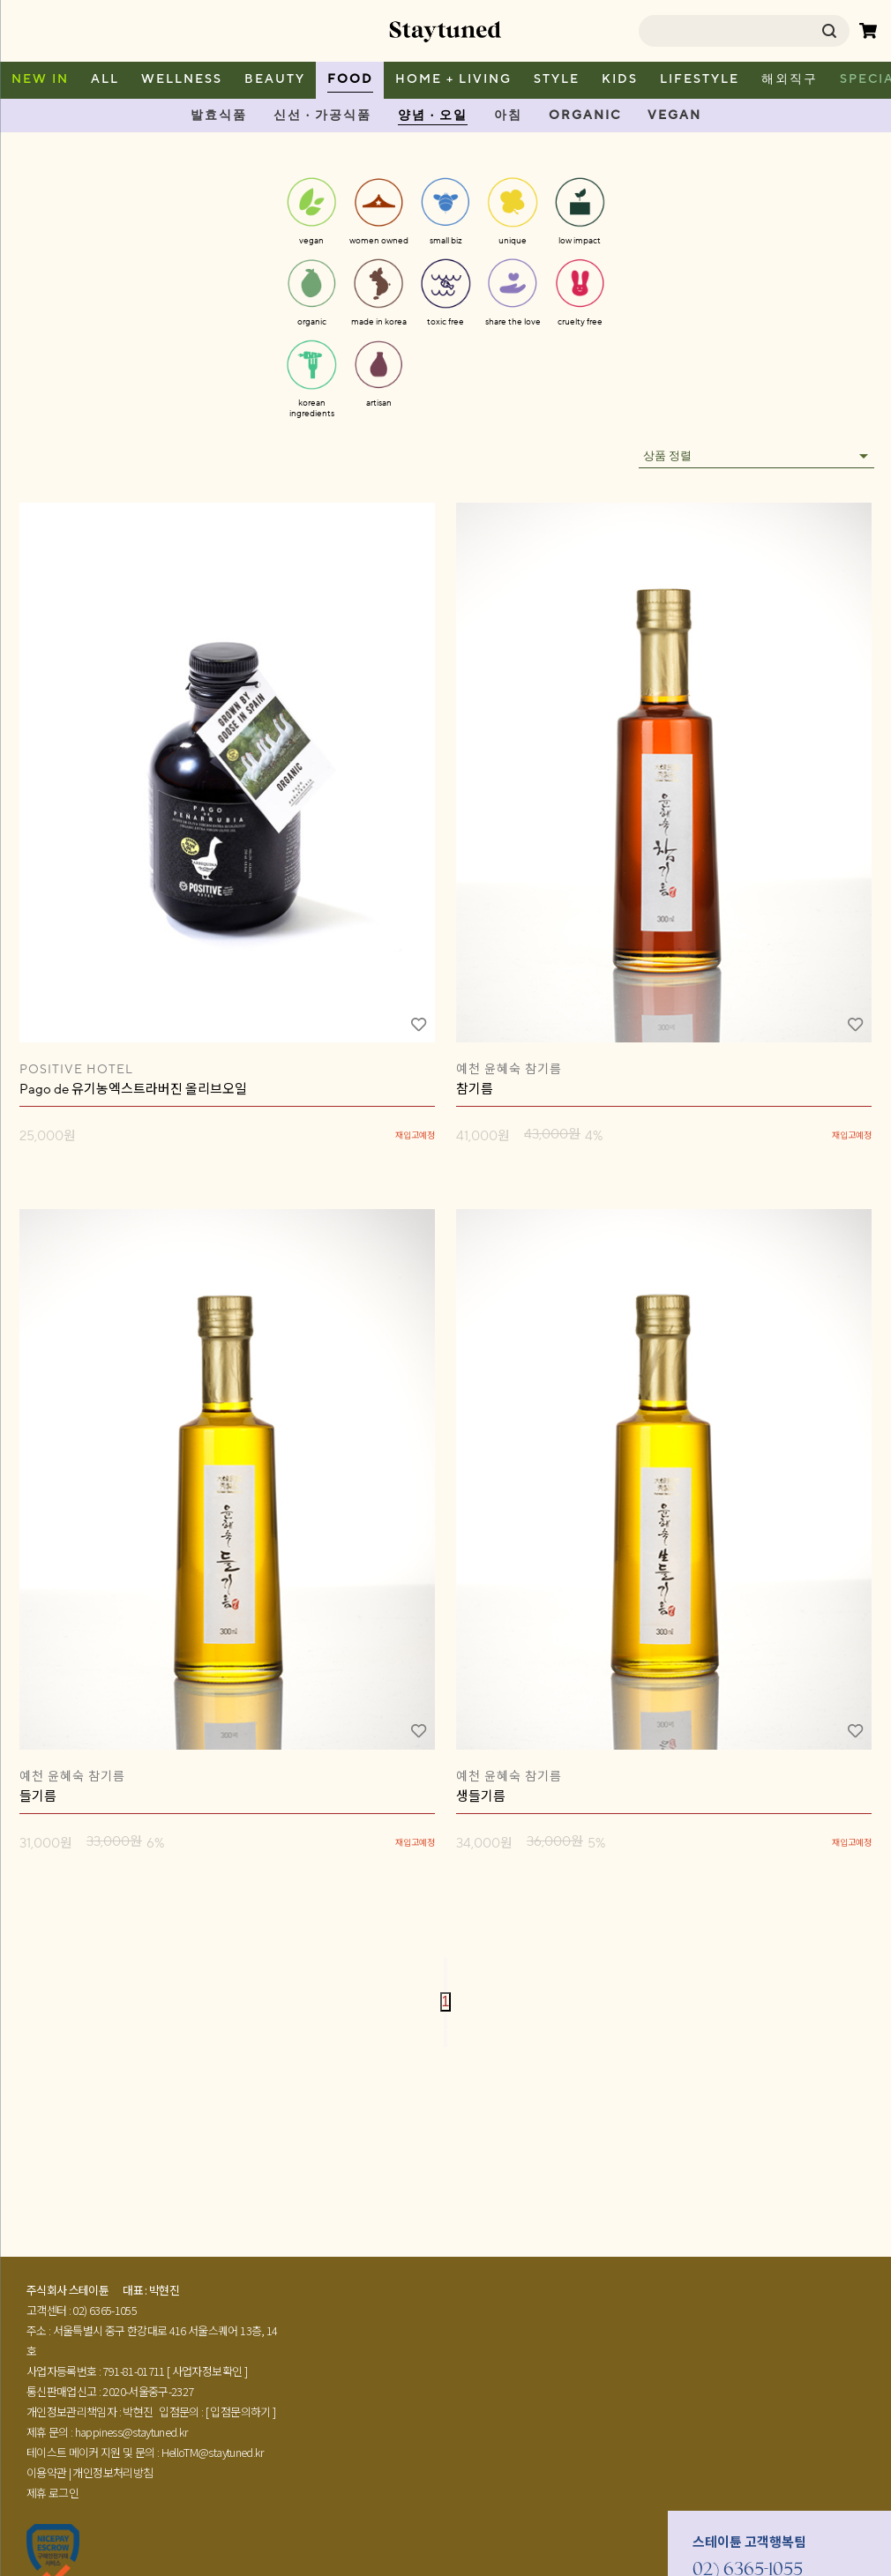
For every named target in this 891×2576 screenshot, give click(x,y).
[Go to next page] (445, 2020)
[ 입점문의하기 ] (241, 2411)
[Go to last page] (445, 2038)
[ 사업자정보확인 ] (207, 2371)
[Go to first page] (445, 1966)
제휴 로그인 (52, 2492)
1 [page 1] (446, 2001)
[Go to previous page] (445, 1983)
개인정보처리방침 (112, 2472)
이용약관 (46, 2472)
